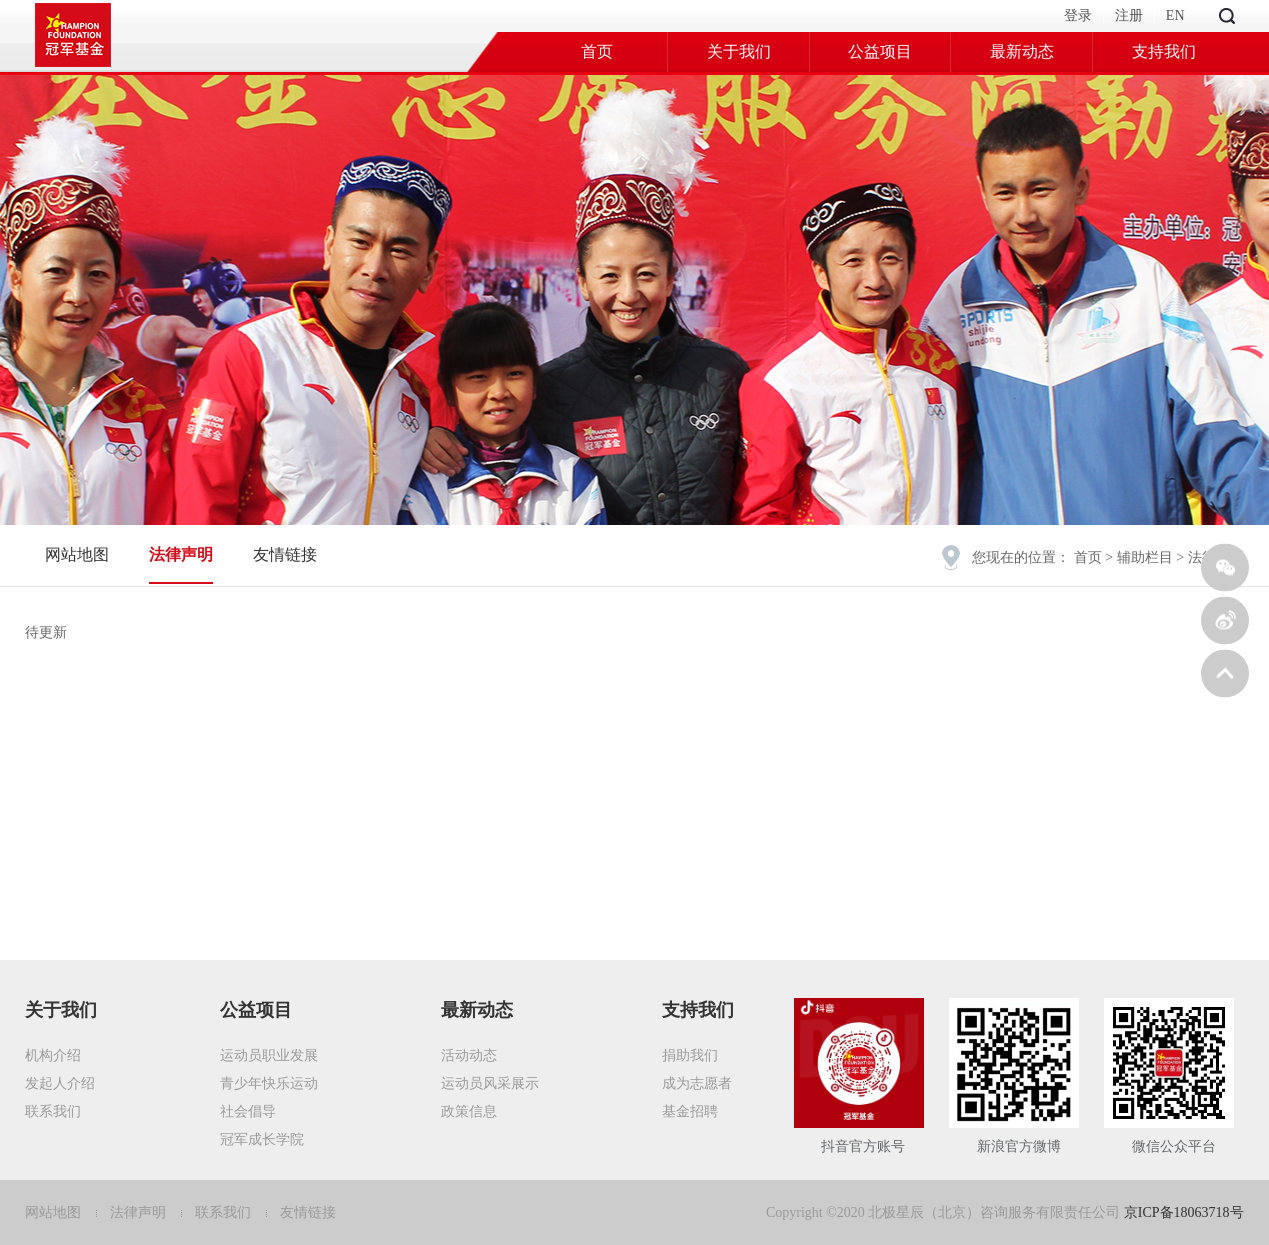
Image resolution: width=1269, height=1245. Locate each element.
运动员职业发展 (269, 1055)
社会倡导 (248, 1111)
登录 (1078, 15)
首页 (597, 51)
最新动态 (1022, 51)
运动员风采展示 (490, 1083)
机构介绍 (53, 1055)
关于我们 (739, 51)
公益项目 (880, 51)
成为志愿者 (697, 1083)
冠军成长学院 (262, 1139)
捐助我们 (690, 1055)
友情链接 (285, 554)
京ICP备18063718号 (1184, 1212)
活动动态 (469, 1055)
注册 (1129, 15)
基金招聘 (690, 1111)
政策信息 (469, 1111)
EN (1175, 15)
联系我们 (53, 1111)
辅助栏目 (1145, 557)
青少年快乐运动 (269, 1083)
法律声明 (181, 554)
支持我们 (1164, 51)
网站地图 (77, 554)
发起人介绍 (60, 1083)
